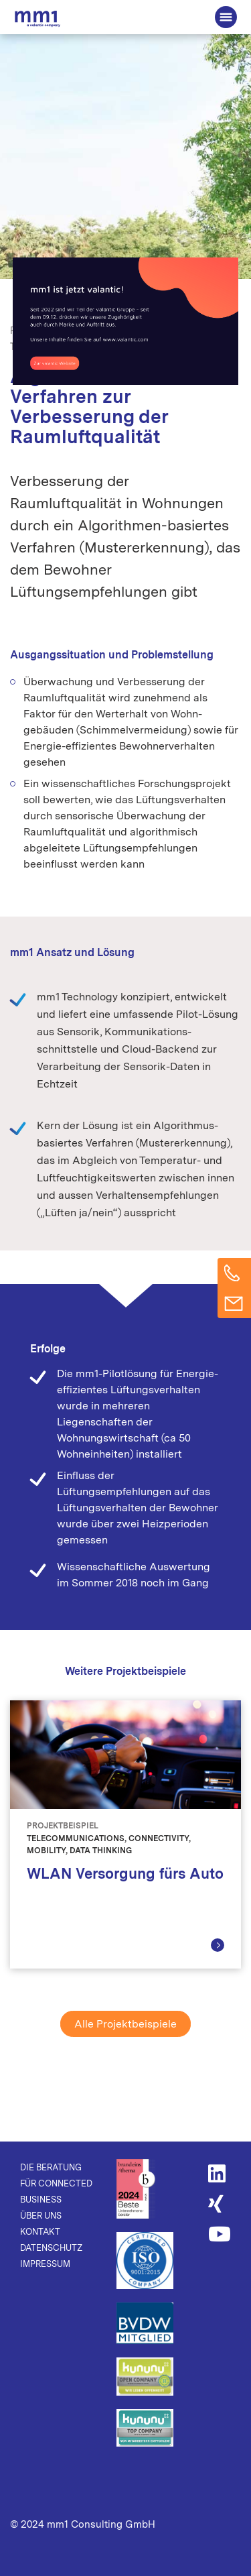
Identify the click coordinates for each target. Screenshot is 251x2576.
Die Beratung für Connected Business (37, 18)
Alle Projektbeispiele (125, 2023)
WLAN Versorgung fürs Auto (125, 1873)
